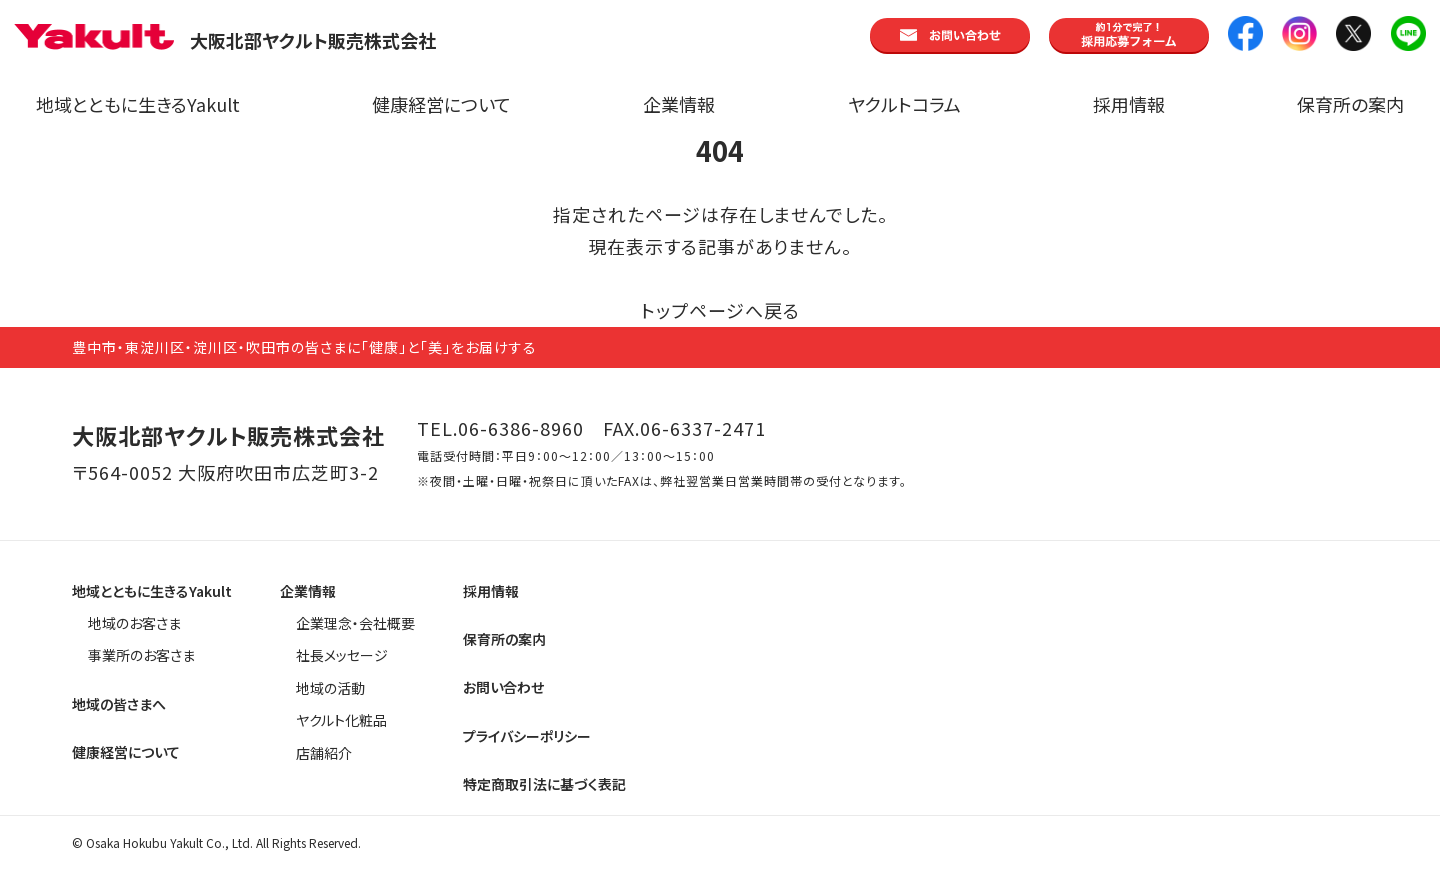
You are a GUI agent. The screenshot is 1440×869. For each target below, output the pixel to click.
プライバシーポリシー (527, 736)
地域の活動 (330, 688)
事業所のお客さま (141, 655)
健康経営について (441, 104)
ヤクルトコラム (904, 104)
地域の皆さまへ (119, 704)
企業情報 (679, 104)
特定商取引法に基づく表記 (544, 784)
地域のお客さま (134, 623)
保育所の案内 (1350, 104)
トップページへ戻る (720, 310)
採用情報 (1129, 104)
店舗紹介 (324, 753)
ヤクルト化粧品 (341, 720)
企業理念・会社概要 (355, 623)
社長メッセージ (342, 655)
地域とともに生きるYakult (138, 104)
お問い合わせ (503, 687)
